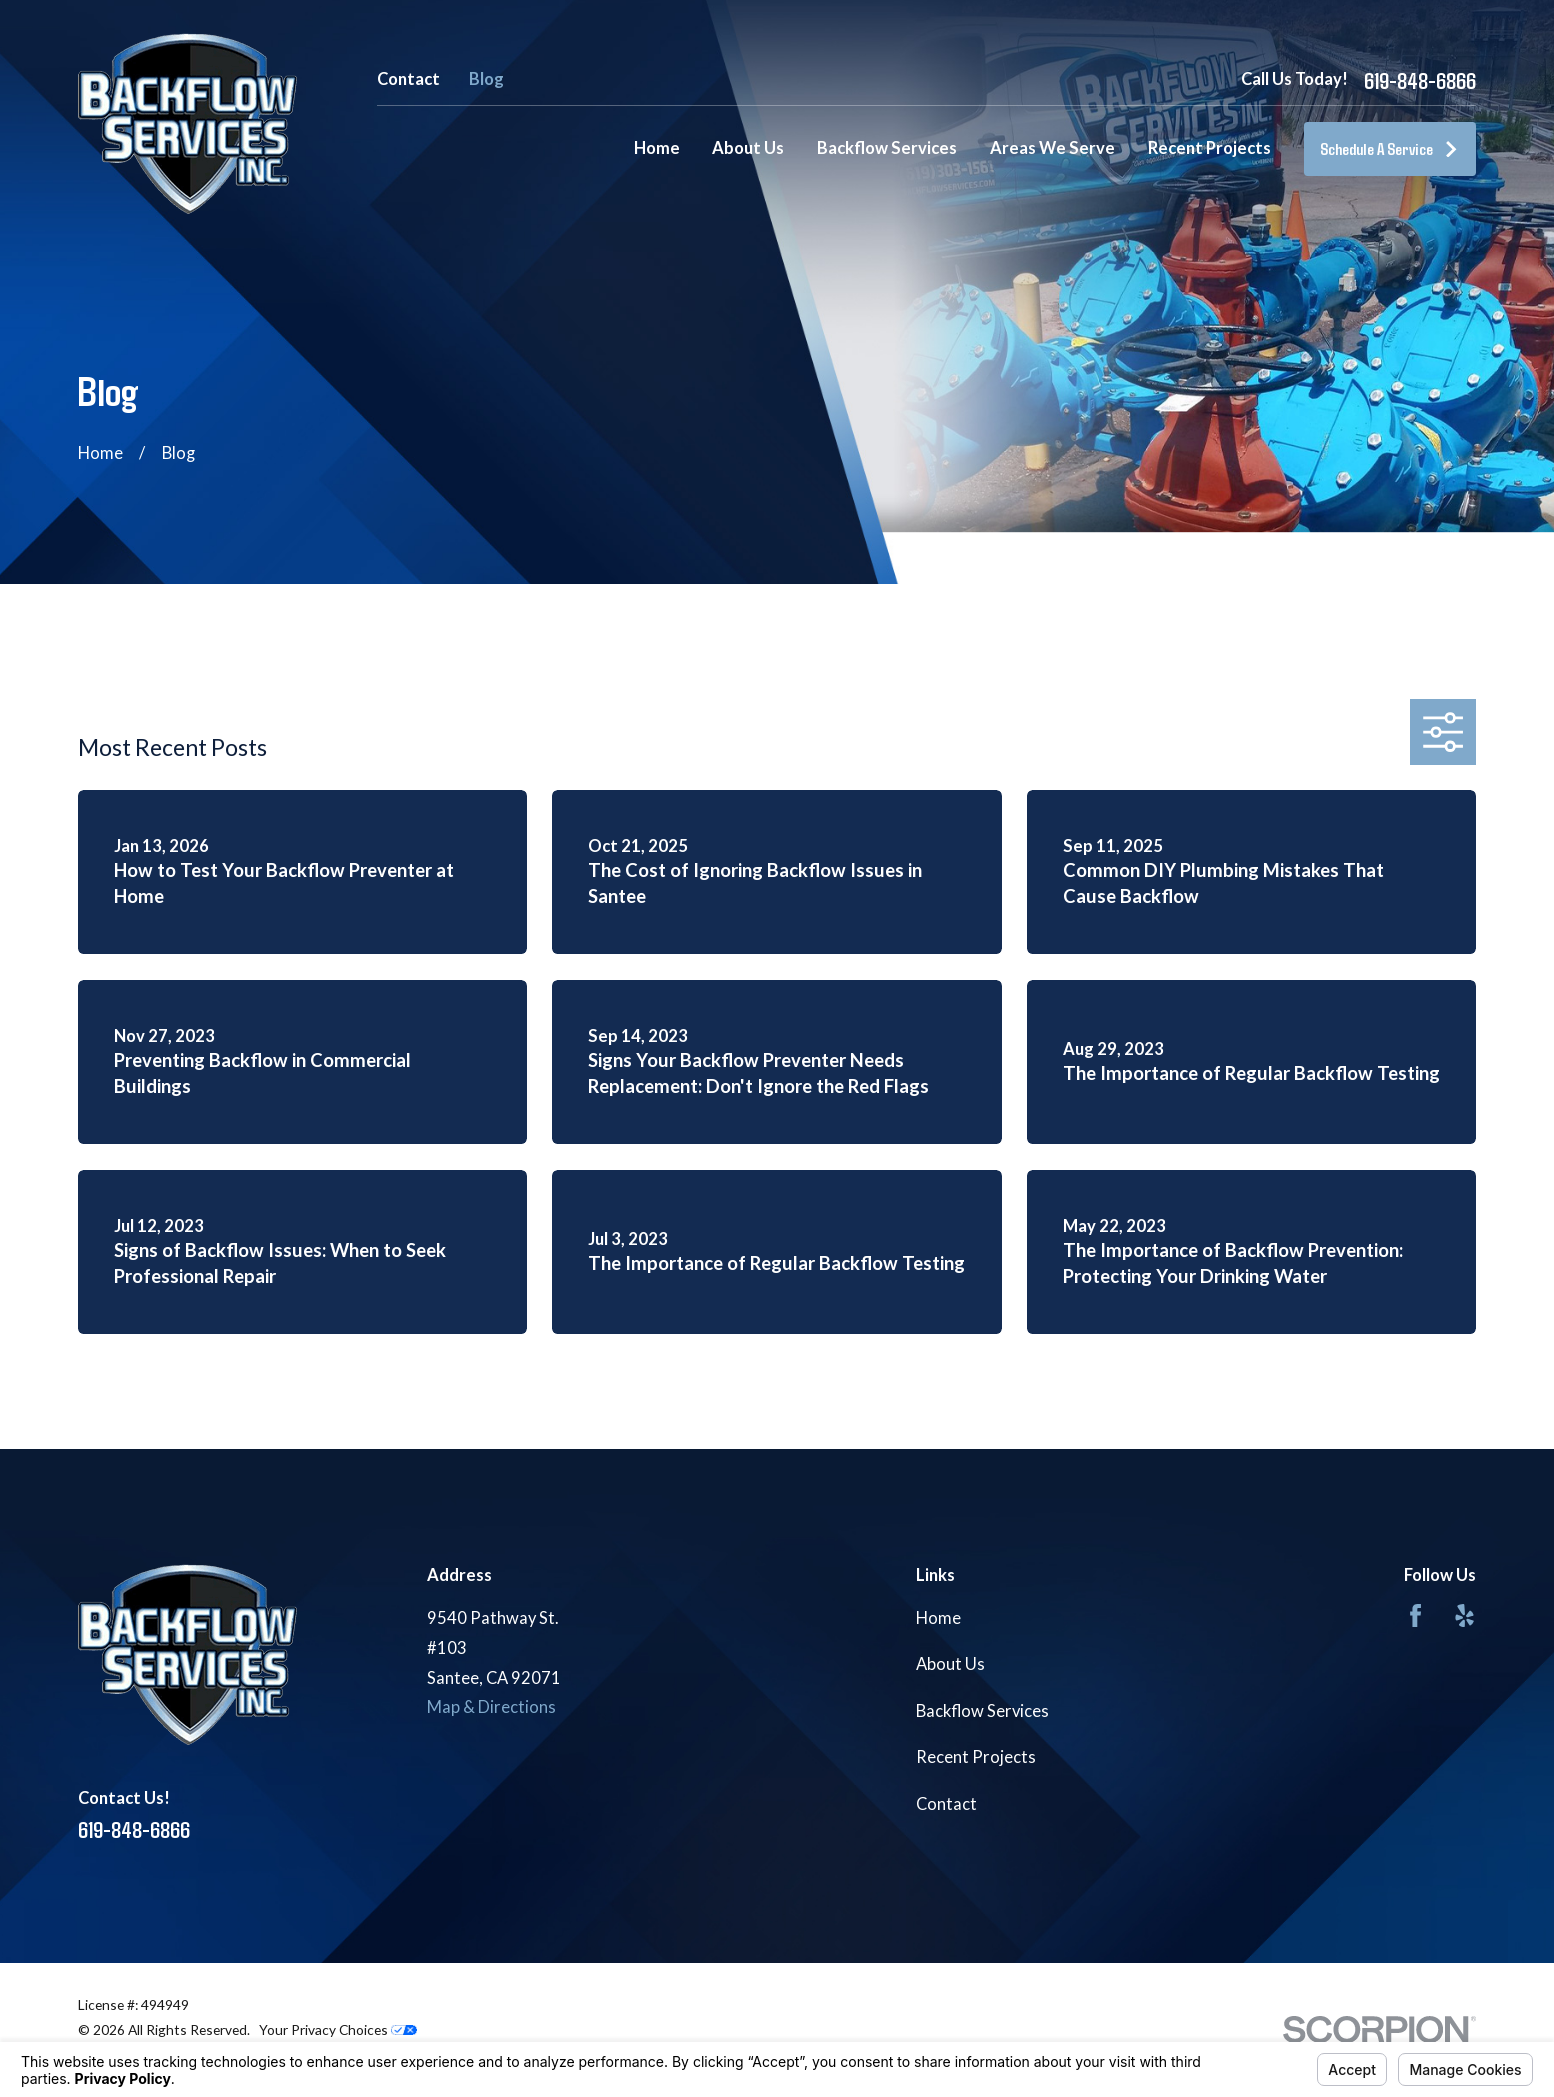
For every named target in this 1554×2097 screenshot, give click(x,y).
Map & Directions (491, 1707)
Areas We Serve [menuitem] (1052, 148)
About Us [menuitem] (748, 148)
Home (938, 1618)
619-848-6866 (1420, 80)
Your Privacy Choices (338, 2029)
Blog (486, 79)
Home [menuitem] (657, 148)
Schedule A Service (1389, 148)
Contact (408, 79)
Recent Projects (976, 1757)
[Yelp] (1464, 1615)
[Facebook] (1415, 1615)
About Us (950, 1664)
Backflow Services (982, 1711)
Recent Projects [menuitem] (1209, 148)
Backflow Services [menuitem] (887, 148)
